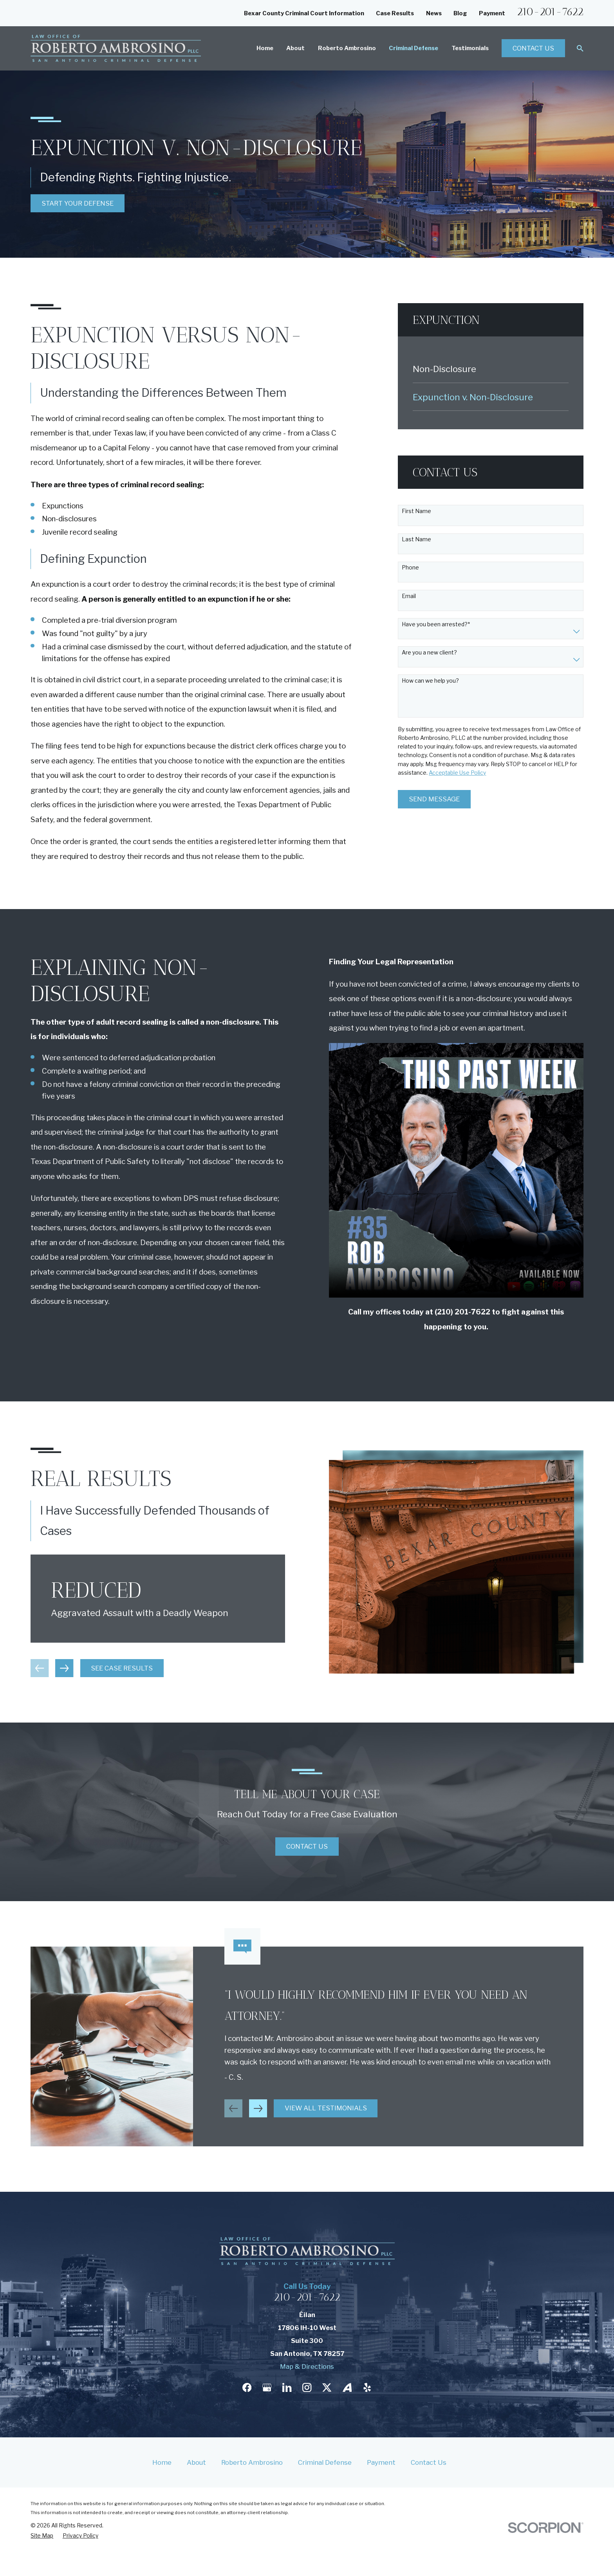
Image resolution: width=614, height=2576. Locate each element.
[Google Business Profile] (266, 2387)
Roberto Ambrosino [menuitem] (347, 48)
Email (409, 596)
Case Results (395, 13)
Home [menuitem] (264, 48)
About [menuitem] (295, 48)
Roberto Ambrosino (252, 2462)
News (434, 13)
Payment (492, 13)
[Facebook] (246, 2387)
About (196, 2462)
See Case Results (109, 1668)
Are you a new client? (429, 652)
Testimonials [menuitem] (470, 48)
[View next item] (52, 1668)
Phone (410, 567)
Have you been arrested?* (436, 624)
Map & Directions (307, 2366)
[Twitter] (326, 2387)
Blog (460, 13)
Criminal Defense (325, 2462)
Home (162, 2462)
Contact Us (533, 48)
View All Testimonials (326, 2121)
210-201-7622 (550, 11)
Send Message (434, 799)
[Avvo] (347, 2387)
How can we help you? (430, 681)
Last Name (416, 539)
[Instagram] (306, 2387)
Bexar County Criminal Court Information (304, 13)
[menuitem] (491, 368)
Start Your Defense (78, 203)
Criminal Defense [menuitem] (413, 48)
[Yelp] (367, 2387)
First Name (416, 511)
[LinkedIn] (286, 2387)
